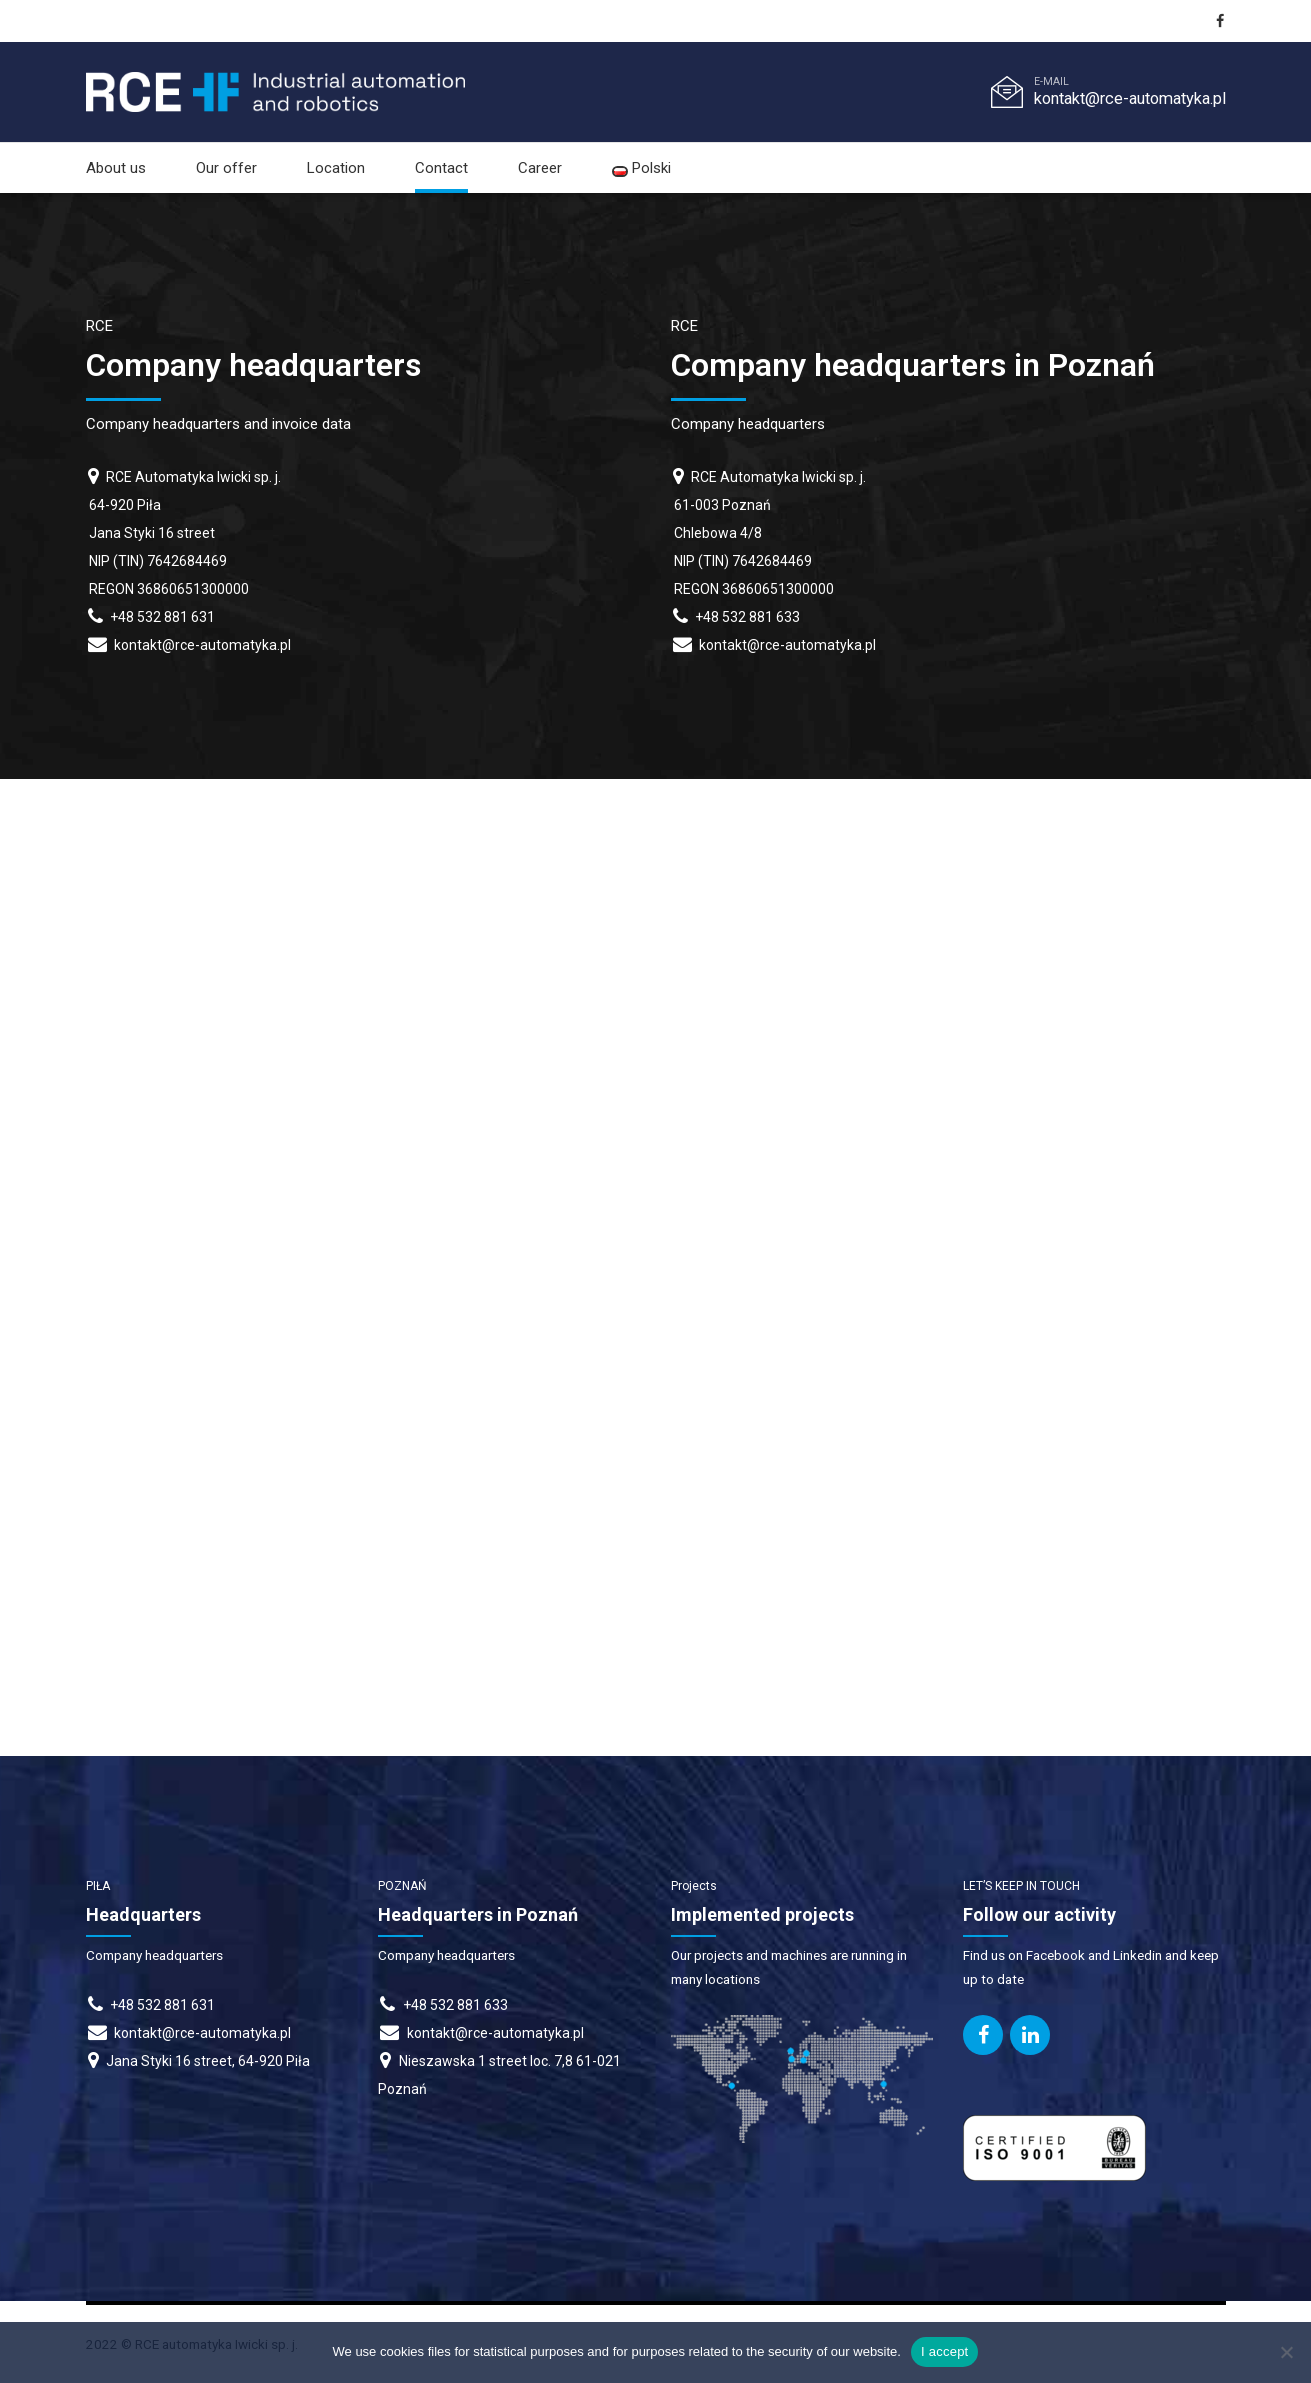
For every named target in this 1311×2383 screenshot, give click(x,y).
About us (116, 168)
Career (540, 168)
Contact (441, 168)
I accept (945, 2351)
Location (336, 168)
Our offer (226, 168)
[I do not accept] (1286, 2352)
